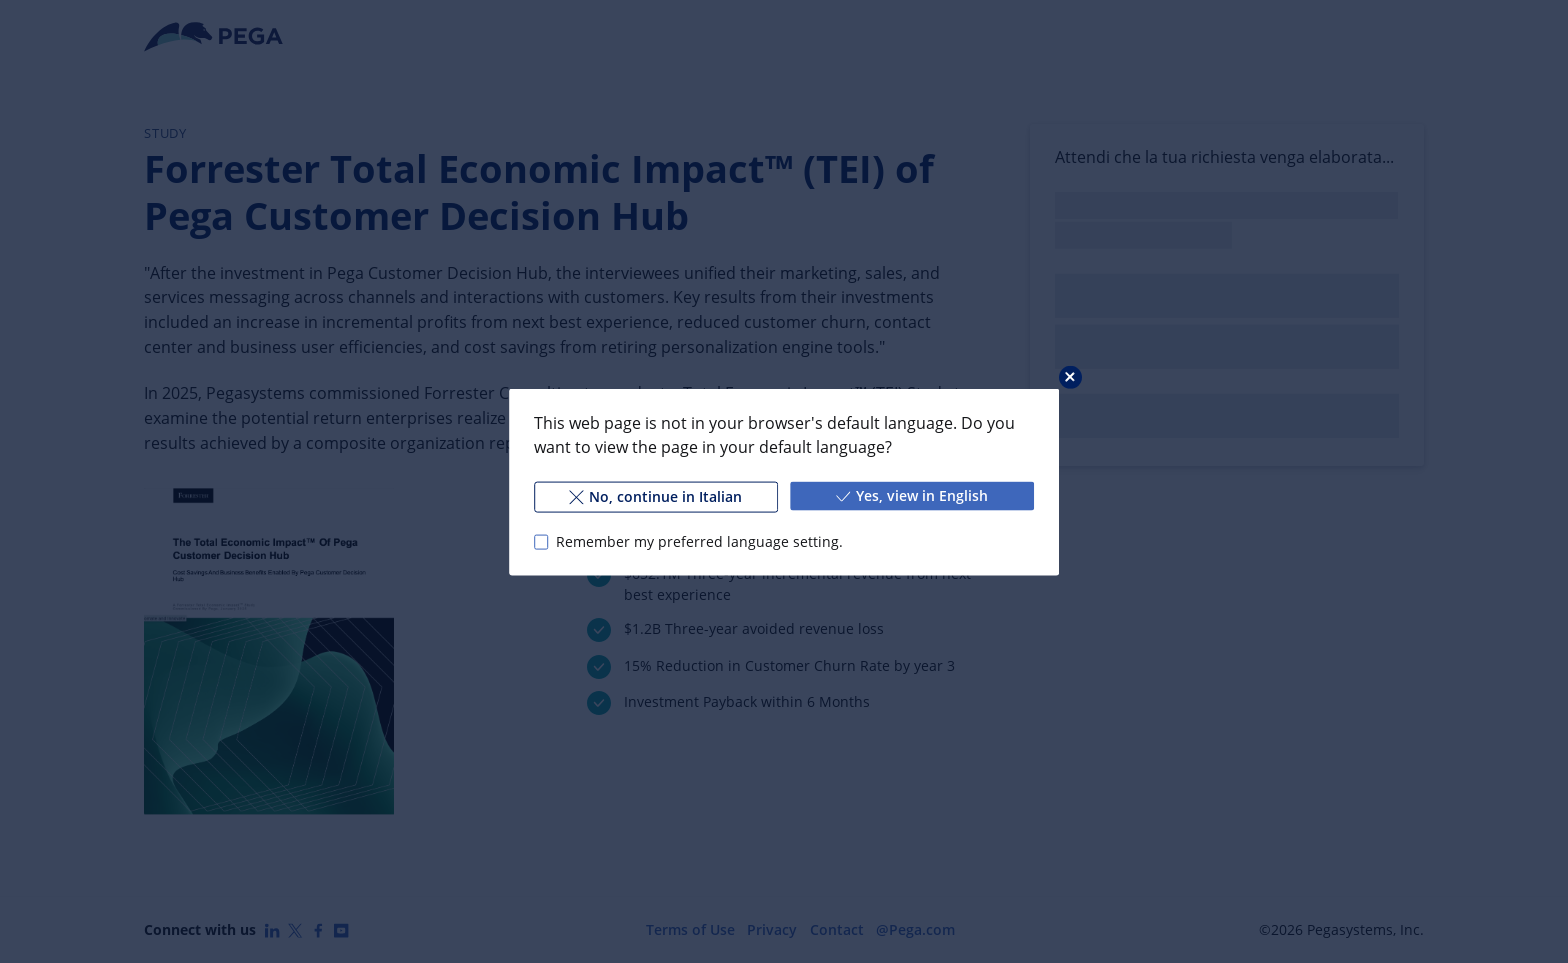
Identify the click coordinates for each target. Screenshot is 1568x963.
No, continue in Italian (655, 495)
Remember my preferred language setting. (699, 541)
